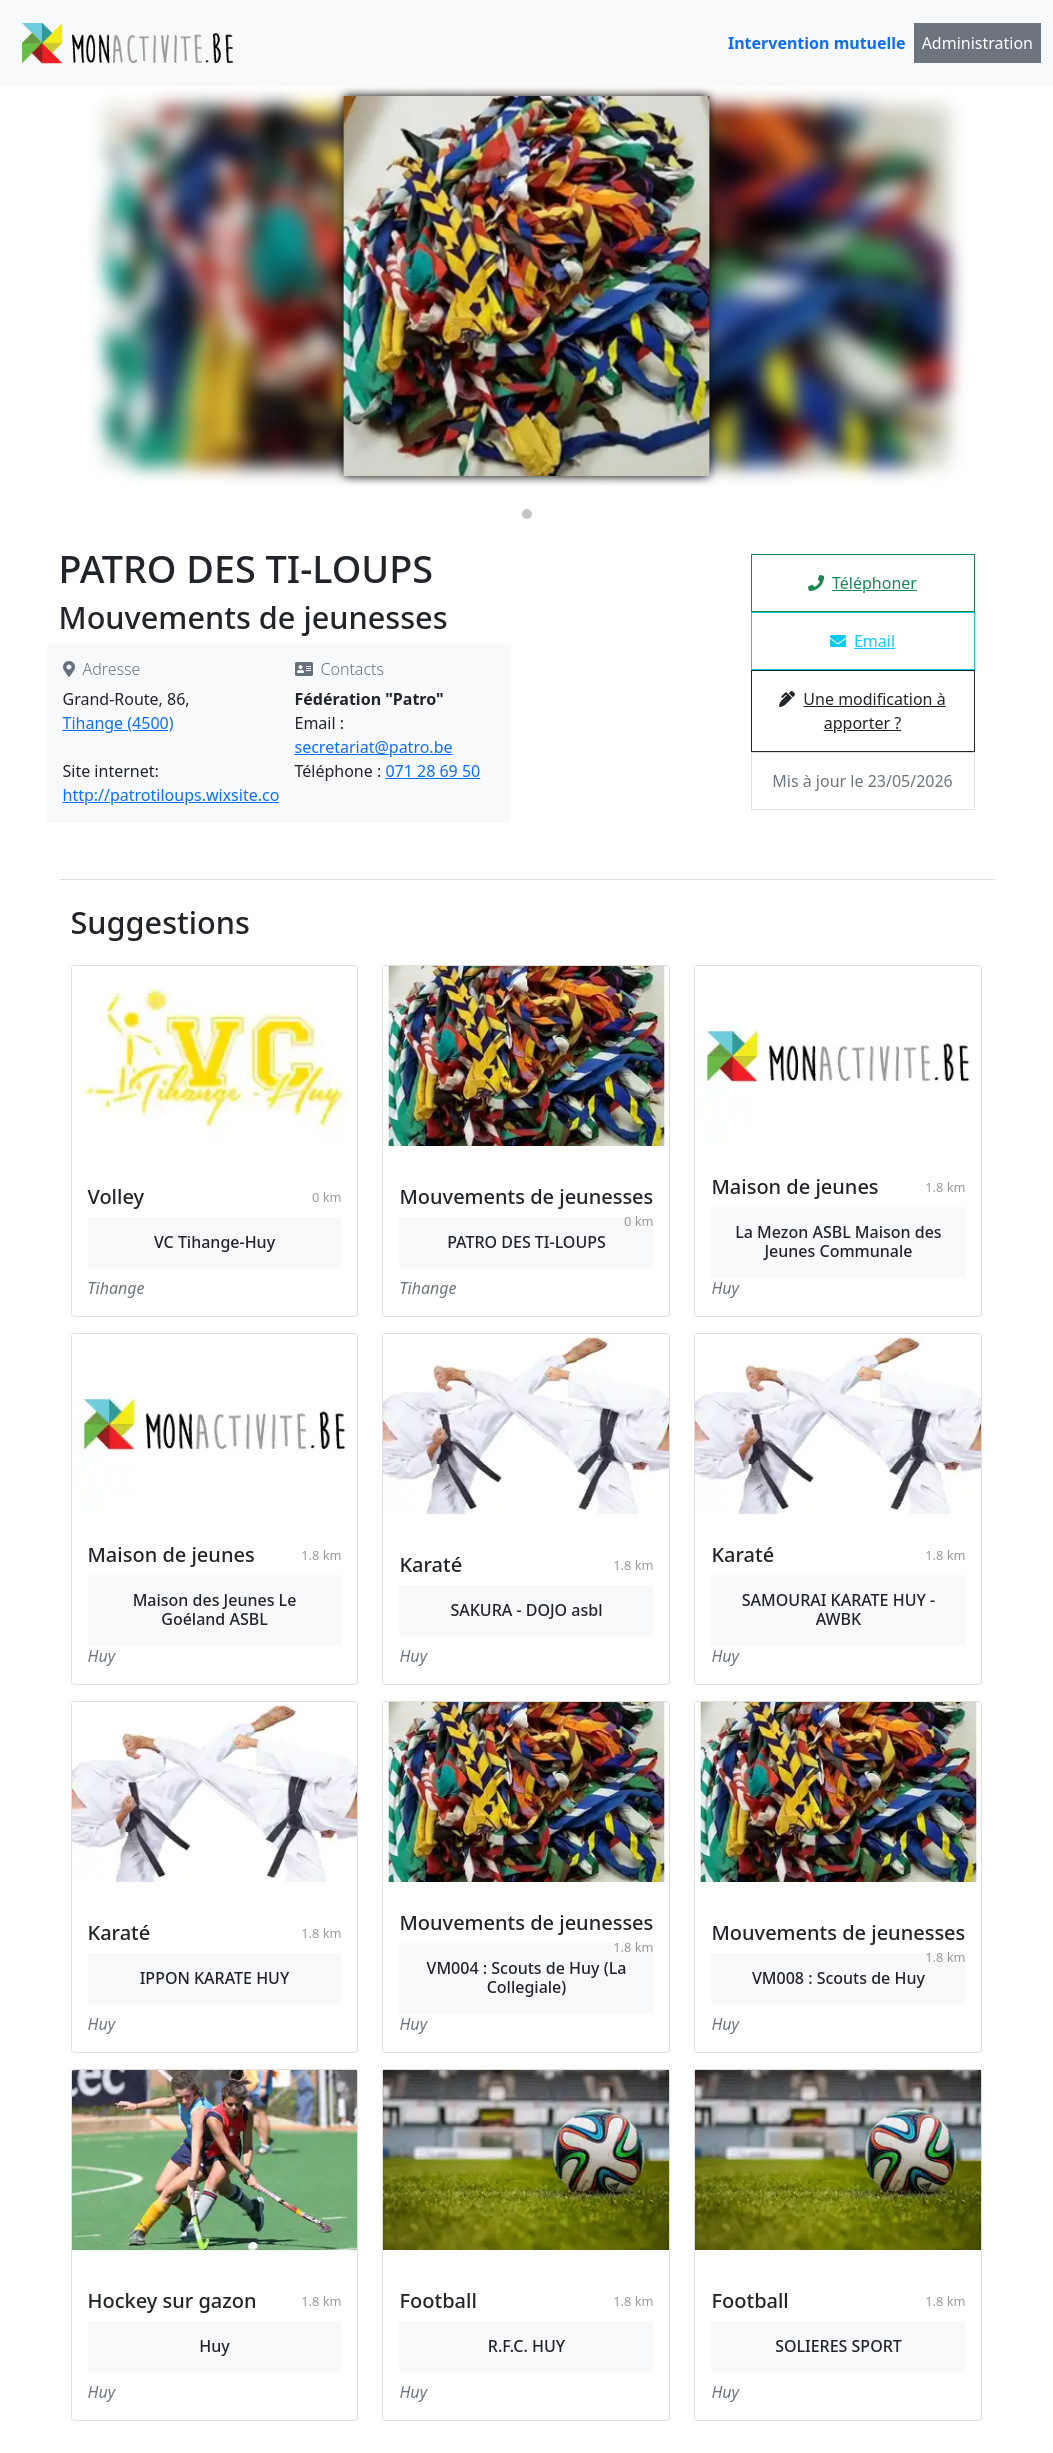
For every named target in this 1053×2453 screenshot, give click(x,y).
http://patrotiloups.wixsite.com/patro (202, 795)
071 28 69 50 (432, 771)
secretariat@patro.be (374, 747)
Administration (977, 43)
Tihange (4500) (118, 723)
